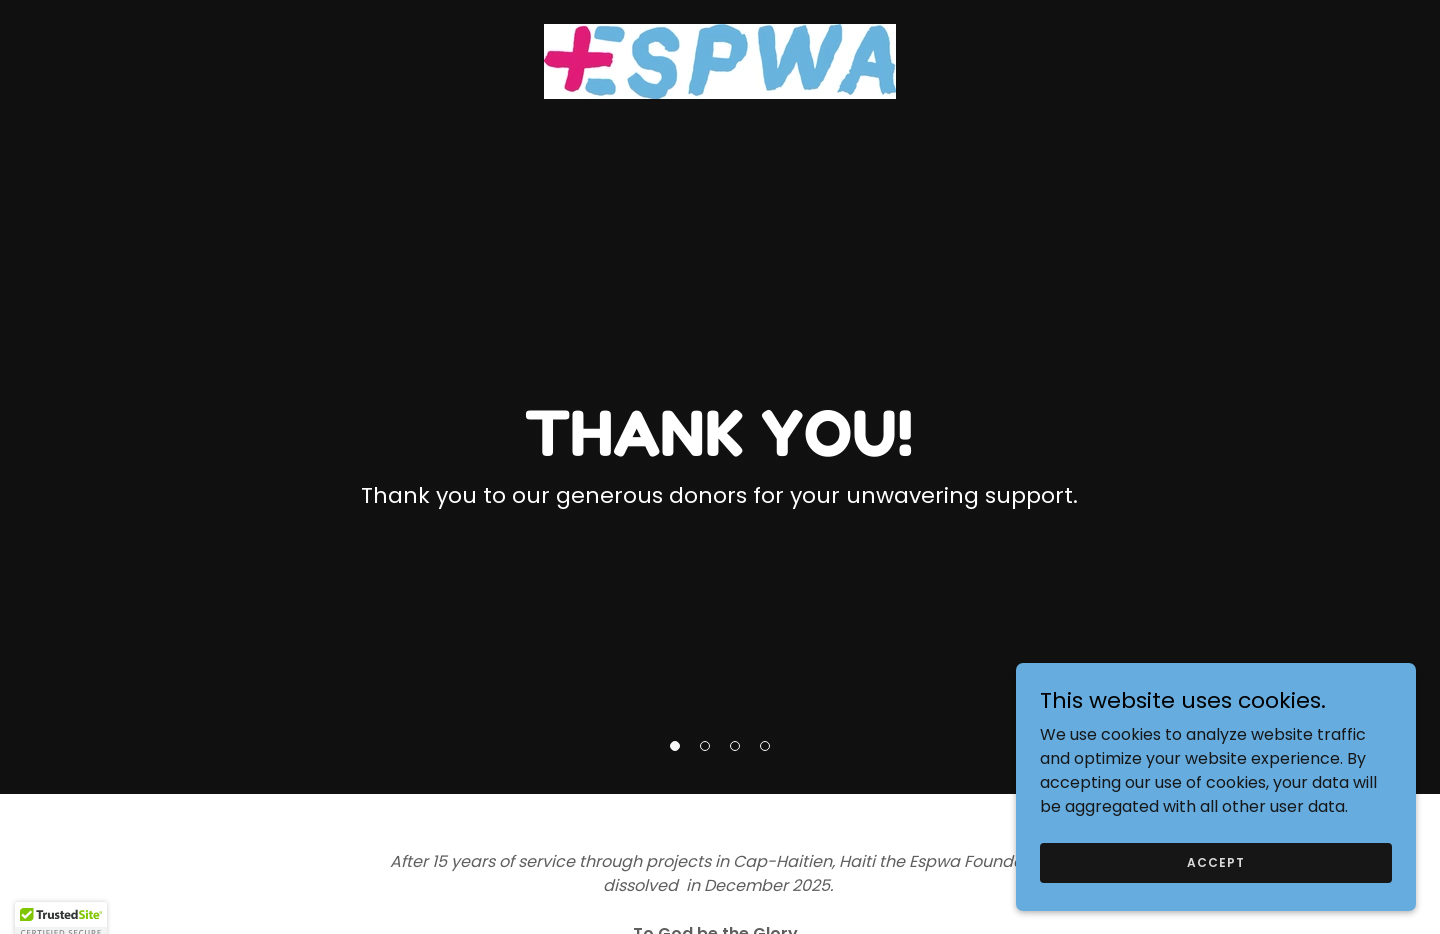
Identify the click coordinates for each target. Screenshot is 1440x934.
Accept (1215, 861)
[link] (720, 60)
